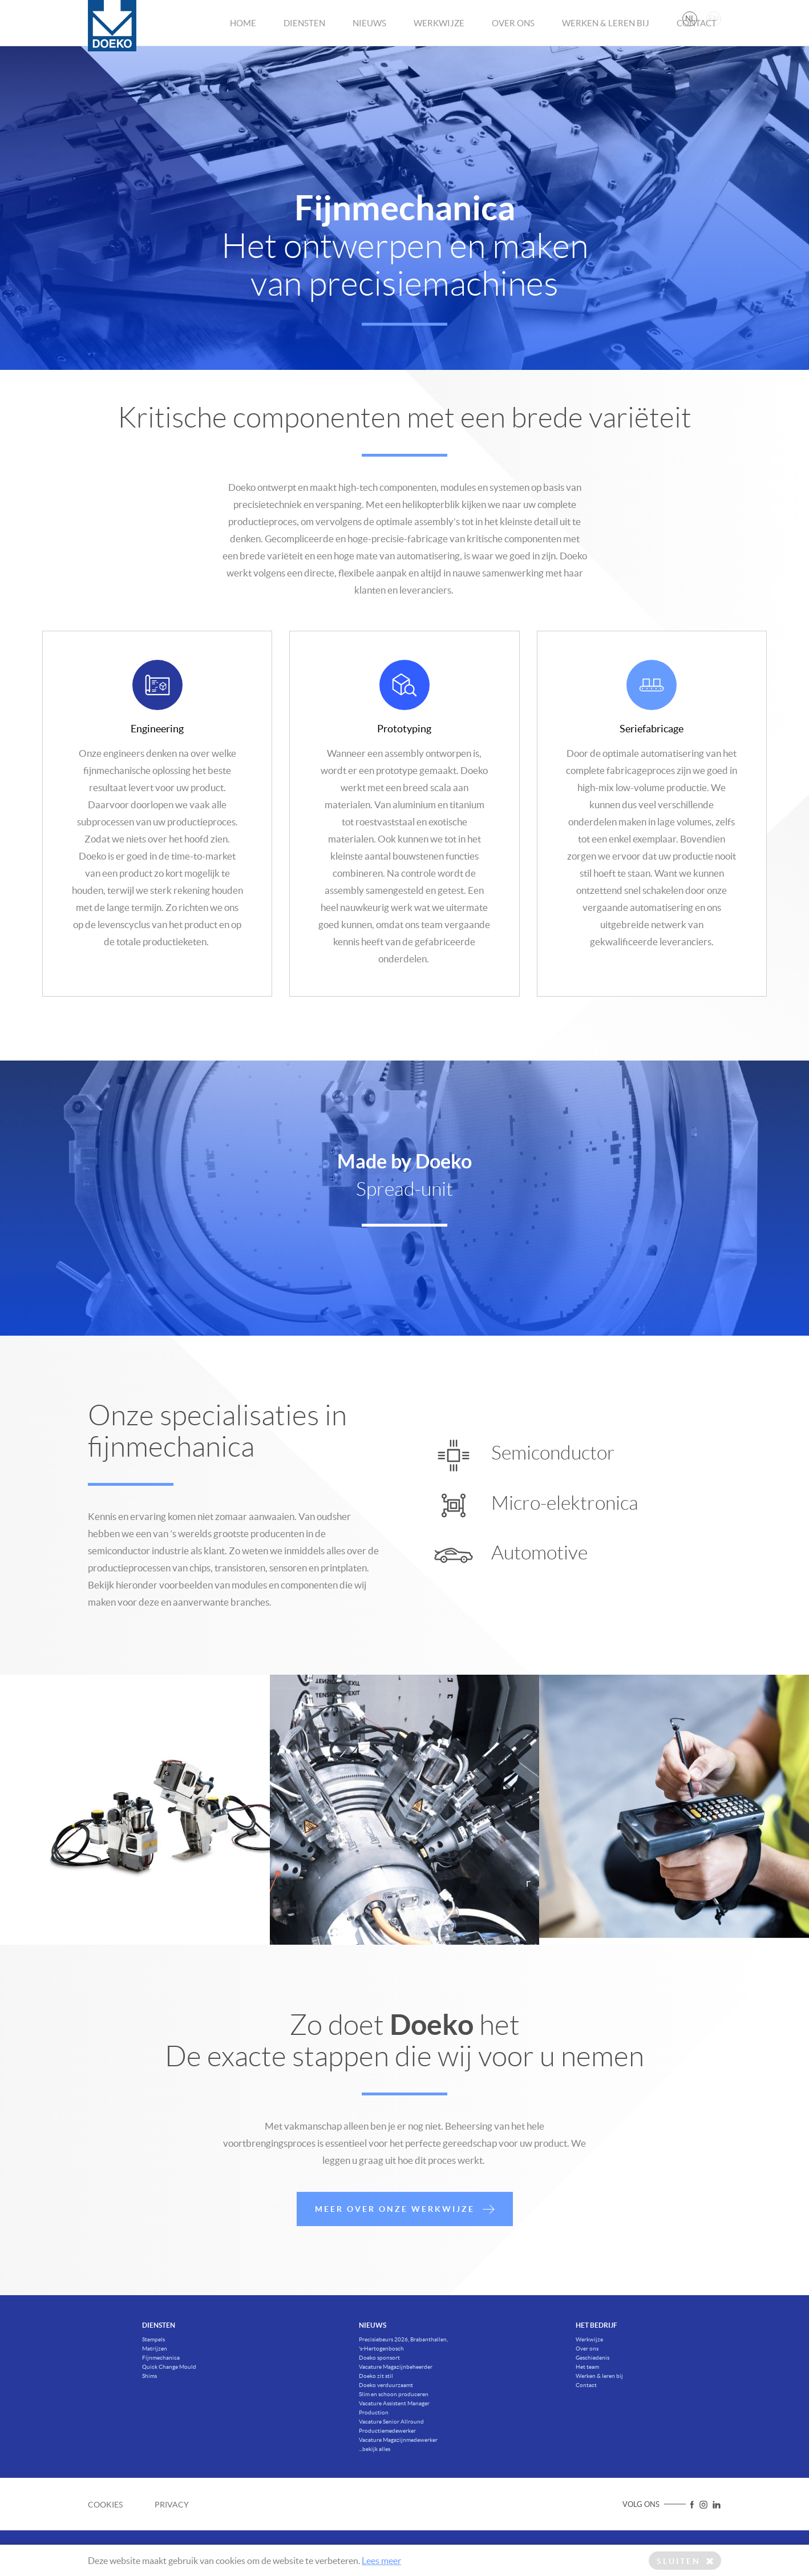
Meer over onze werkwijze (405, 2246)
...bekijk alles (374, 2449)
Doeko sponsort (379, 2358)
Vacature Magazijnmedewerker (398, 2440)
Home (243, 41)
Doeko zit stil (376, 2376)
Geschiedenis (592, 2358)
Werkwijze (439, 41)
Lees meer (381, 2560)
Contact (697, 41)
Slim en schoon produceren (393, 2394)
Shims (149, 2376)
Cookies (105, 2504)
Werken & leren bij (605, 41)
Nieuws (369, 41)
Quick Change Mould (169, 2367)
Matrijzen (154, 2348)
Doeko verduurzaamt (386, 2385)
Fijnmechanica (161, 2358)
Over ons (513, 41)
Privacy (172, 2504)
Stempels (153, 2339)
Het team (587, 2367)
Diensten (304, 41)
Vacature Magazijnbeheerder (395, 2367)
